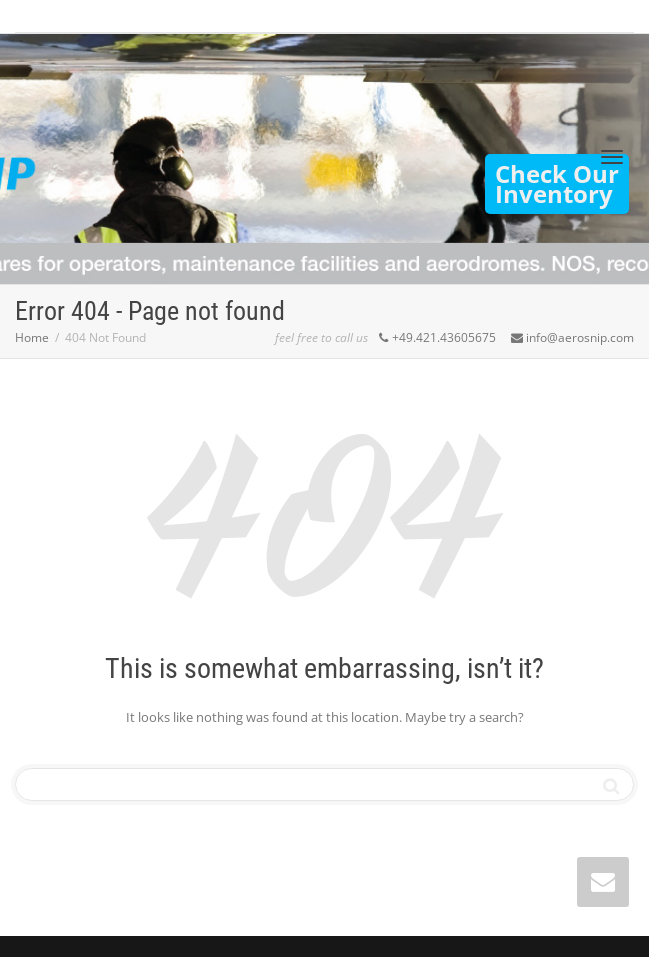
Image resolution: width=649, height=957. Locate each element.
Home (32, 337)
